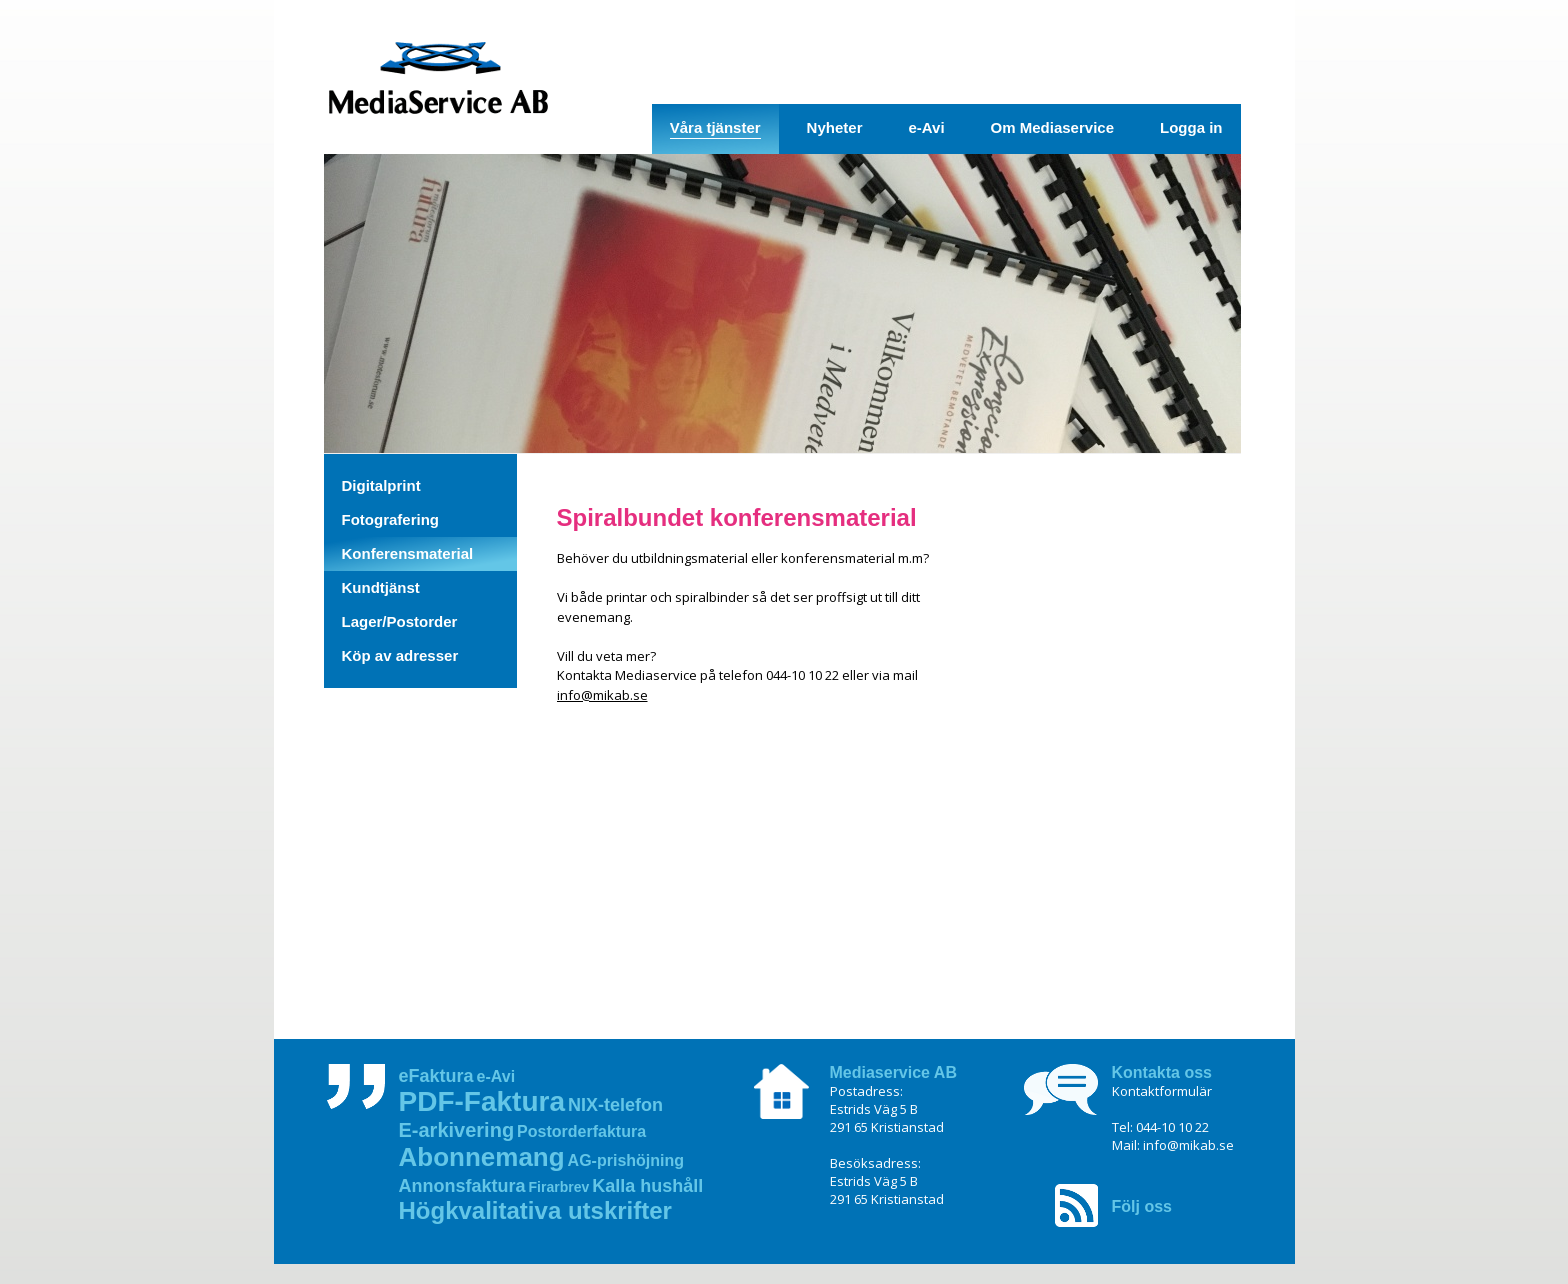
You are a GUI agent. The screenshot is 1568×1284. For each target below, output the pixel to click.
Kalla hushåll (647, 1186)
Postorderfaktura (581, 1131)
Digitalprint (381, 485)
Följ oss (1142, 1206)
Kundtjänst (381, 587)
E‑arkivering (457, 1130)
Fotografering (391, 519)
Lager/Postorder (400, 621)
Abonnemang (482, 1157)
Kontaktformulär (1162, 1091)
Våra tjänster (715, 127)
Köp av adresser (400, 655)
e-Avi (926, 127)
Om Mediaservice (1052, 127)
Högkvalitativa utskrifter (535, 1210)
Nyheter (835, 127)
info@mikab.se (602, 695)
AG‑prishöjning (626, 1160)
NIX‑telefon (615, 1105)
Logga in (1191, 127)
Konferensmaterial (408, 553)
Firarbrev (559, 1187)
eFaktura (436, 1076)
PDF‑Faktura (482, 1101)
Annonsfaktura (462, 1186)
